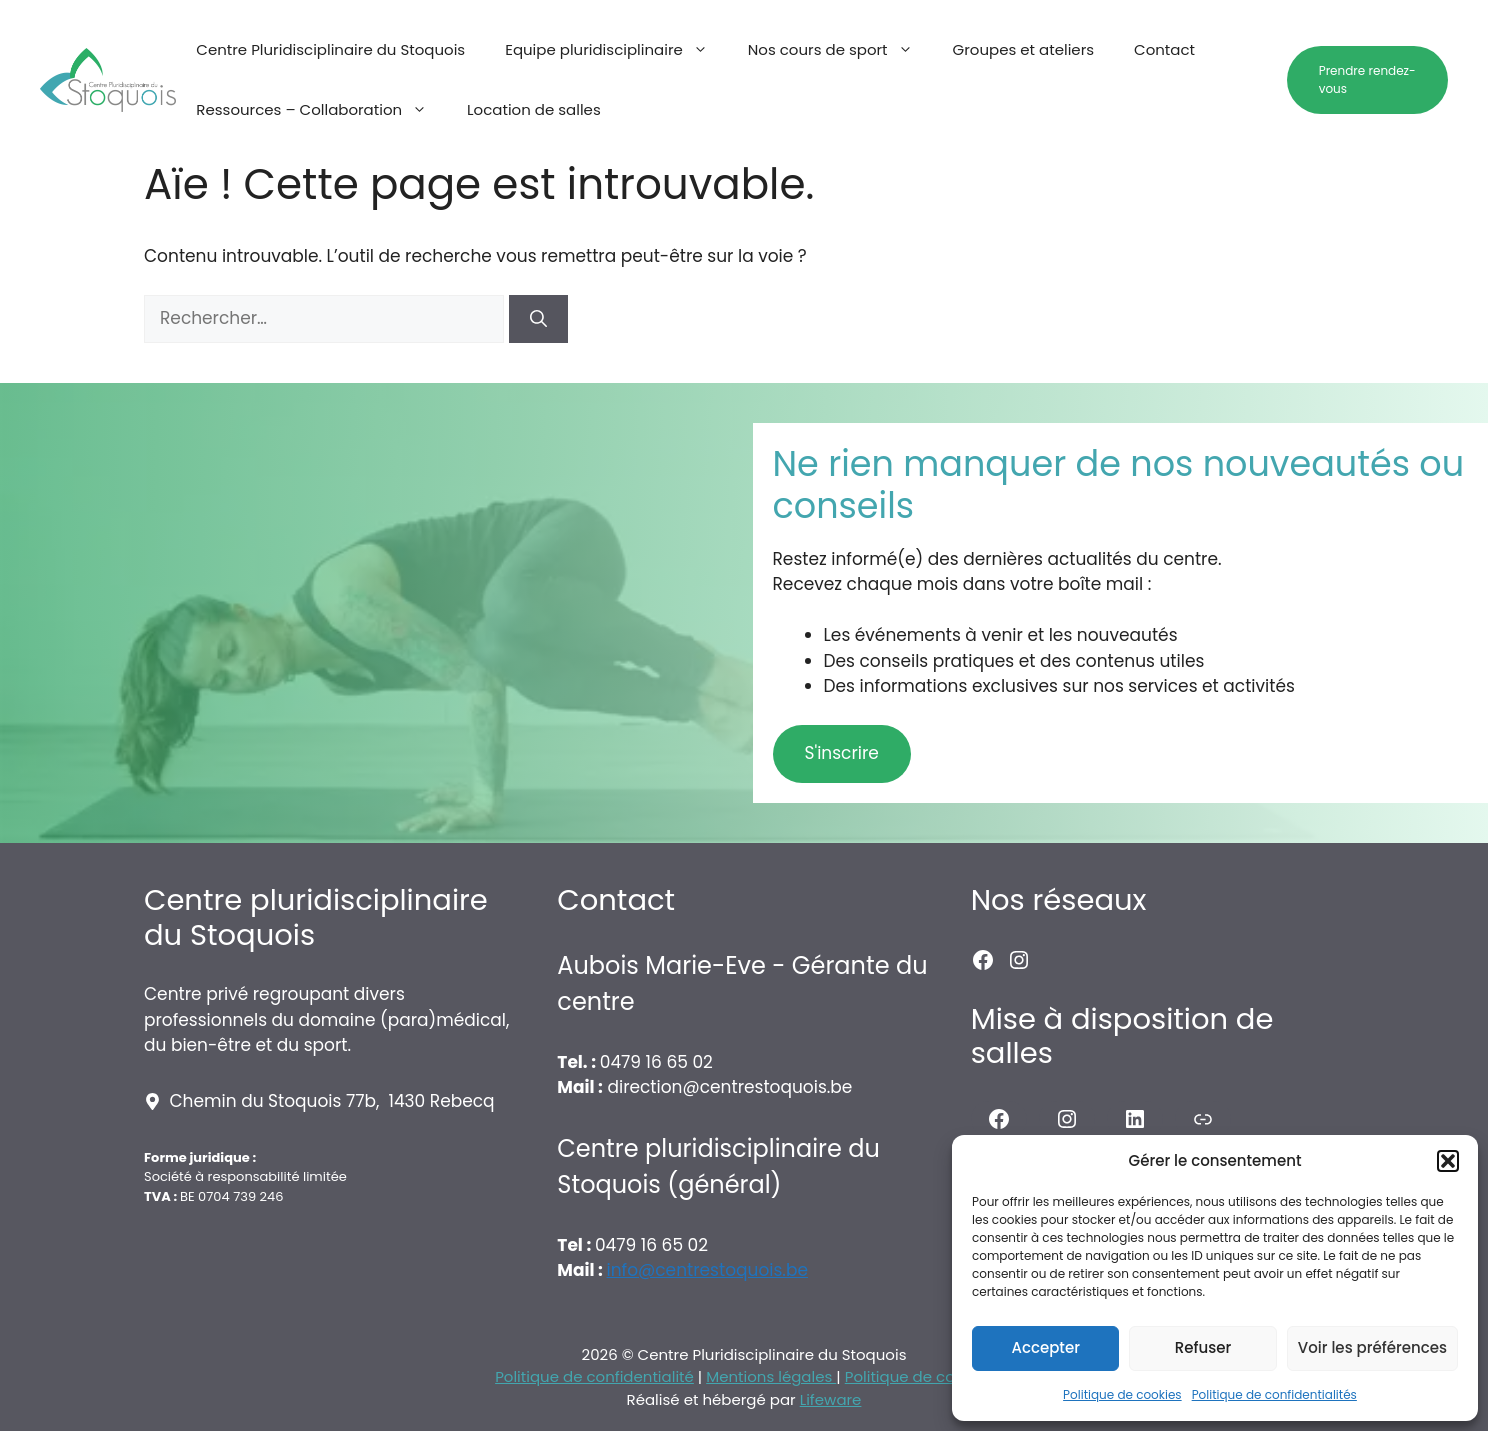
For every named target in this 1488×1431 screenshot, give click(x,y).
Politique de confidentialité (594, 1376)
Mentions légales (771, 1376)
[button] (1448, 1161)
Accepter (1045, 1347)
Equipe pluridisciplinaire (616, 50)
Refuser (1203, 1347)
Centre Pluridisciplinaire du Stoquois (330, 49)
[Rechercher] (538, 319)
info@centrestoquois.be (707, 1270)
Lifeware (831, 1399)
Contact (1164, 49)
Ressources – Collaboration (321, 110)
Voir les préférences (1372, 1347)
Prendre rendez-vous (1367, 79)
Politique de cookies (1122, 1394)
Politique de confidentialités (1274, 1394)
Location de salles (534, 109)
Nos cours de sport (840, 50)
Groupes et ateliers (1024, 49)
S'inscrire (842, 753)
